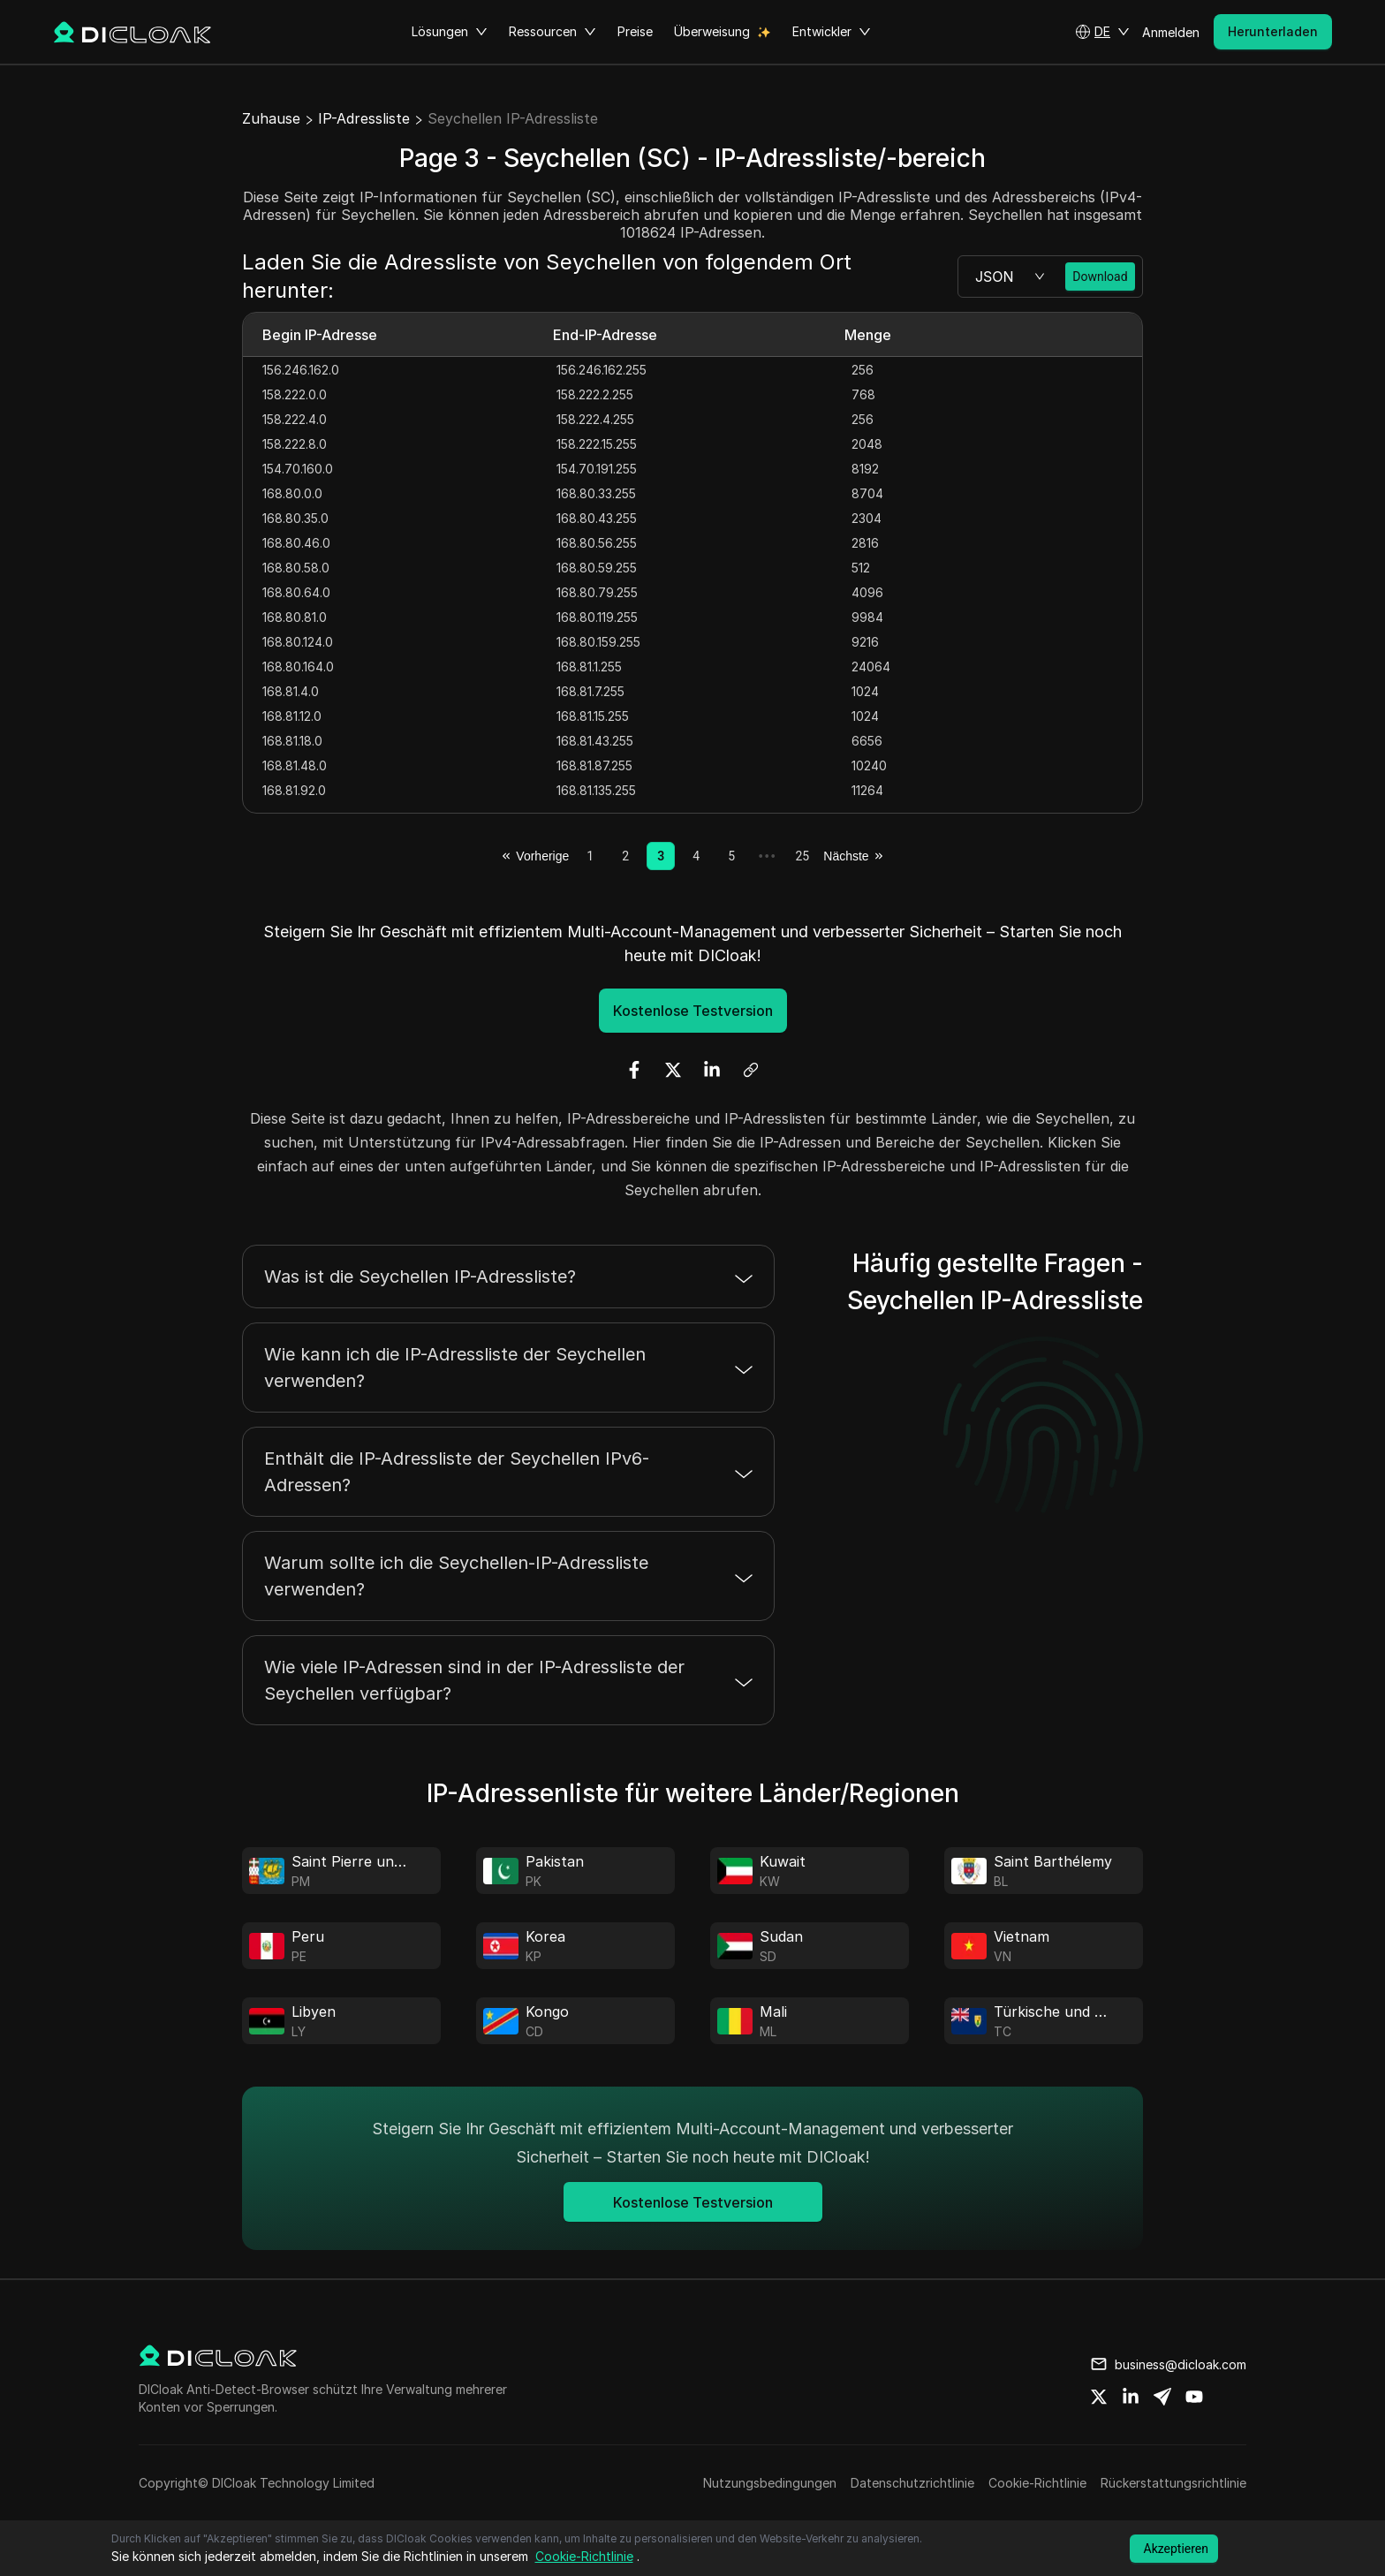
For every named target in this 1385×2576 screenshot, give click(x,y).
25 (802, 856)
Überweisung (712, 31)
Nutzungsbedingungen (769, 2482)
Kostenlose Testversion (693, 1010)
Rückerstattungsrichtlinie (1173, 2482)
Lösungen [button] (450, 32)
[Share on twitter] (1099, 2397)
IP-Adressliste (364, 118)
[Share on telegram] (1162, 2397)
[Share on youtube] (1194, 2397)
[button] (1102, 32)
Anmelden (1171, 32)
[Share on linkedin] (1130, 2397)
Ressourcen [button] (552, 32)
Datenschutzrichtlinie (912, 2482)
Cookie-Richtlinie (1037, 2482)
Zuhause (271, 118)
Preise (635, 31)
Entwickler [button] (831, 32)
